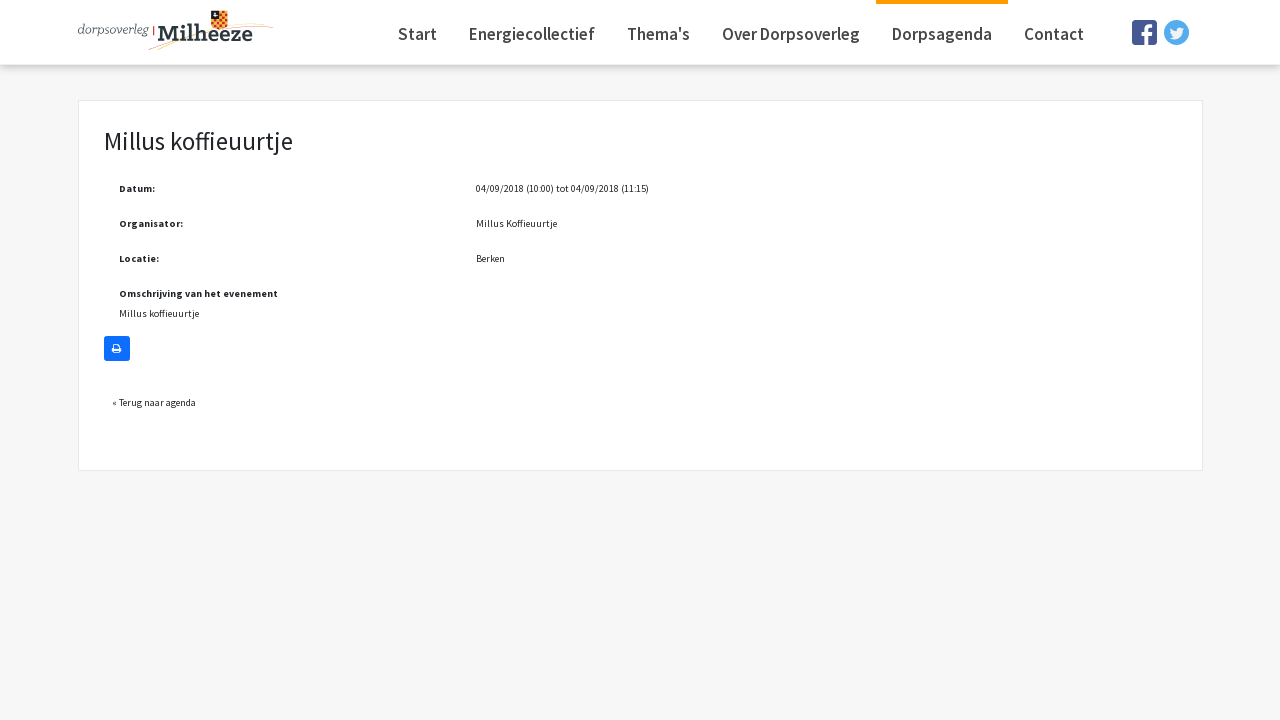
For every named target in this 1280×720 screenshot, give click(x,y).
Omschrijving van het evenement (198, 293)
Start (417, 34)
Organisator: (151, 223)
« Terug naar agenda (154, 402)
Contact (1054, 34)
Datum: (137, 188)
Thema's (658, 34)
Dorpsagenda (942, 34)
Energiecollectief (532, 34)
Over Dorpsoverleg (791, 34)
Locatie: (139, 258)
